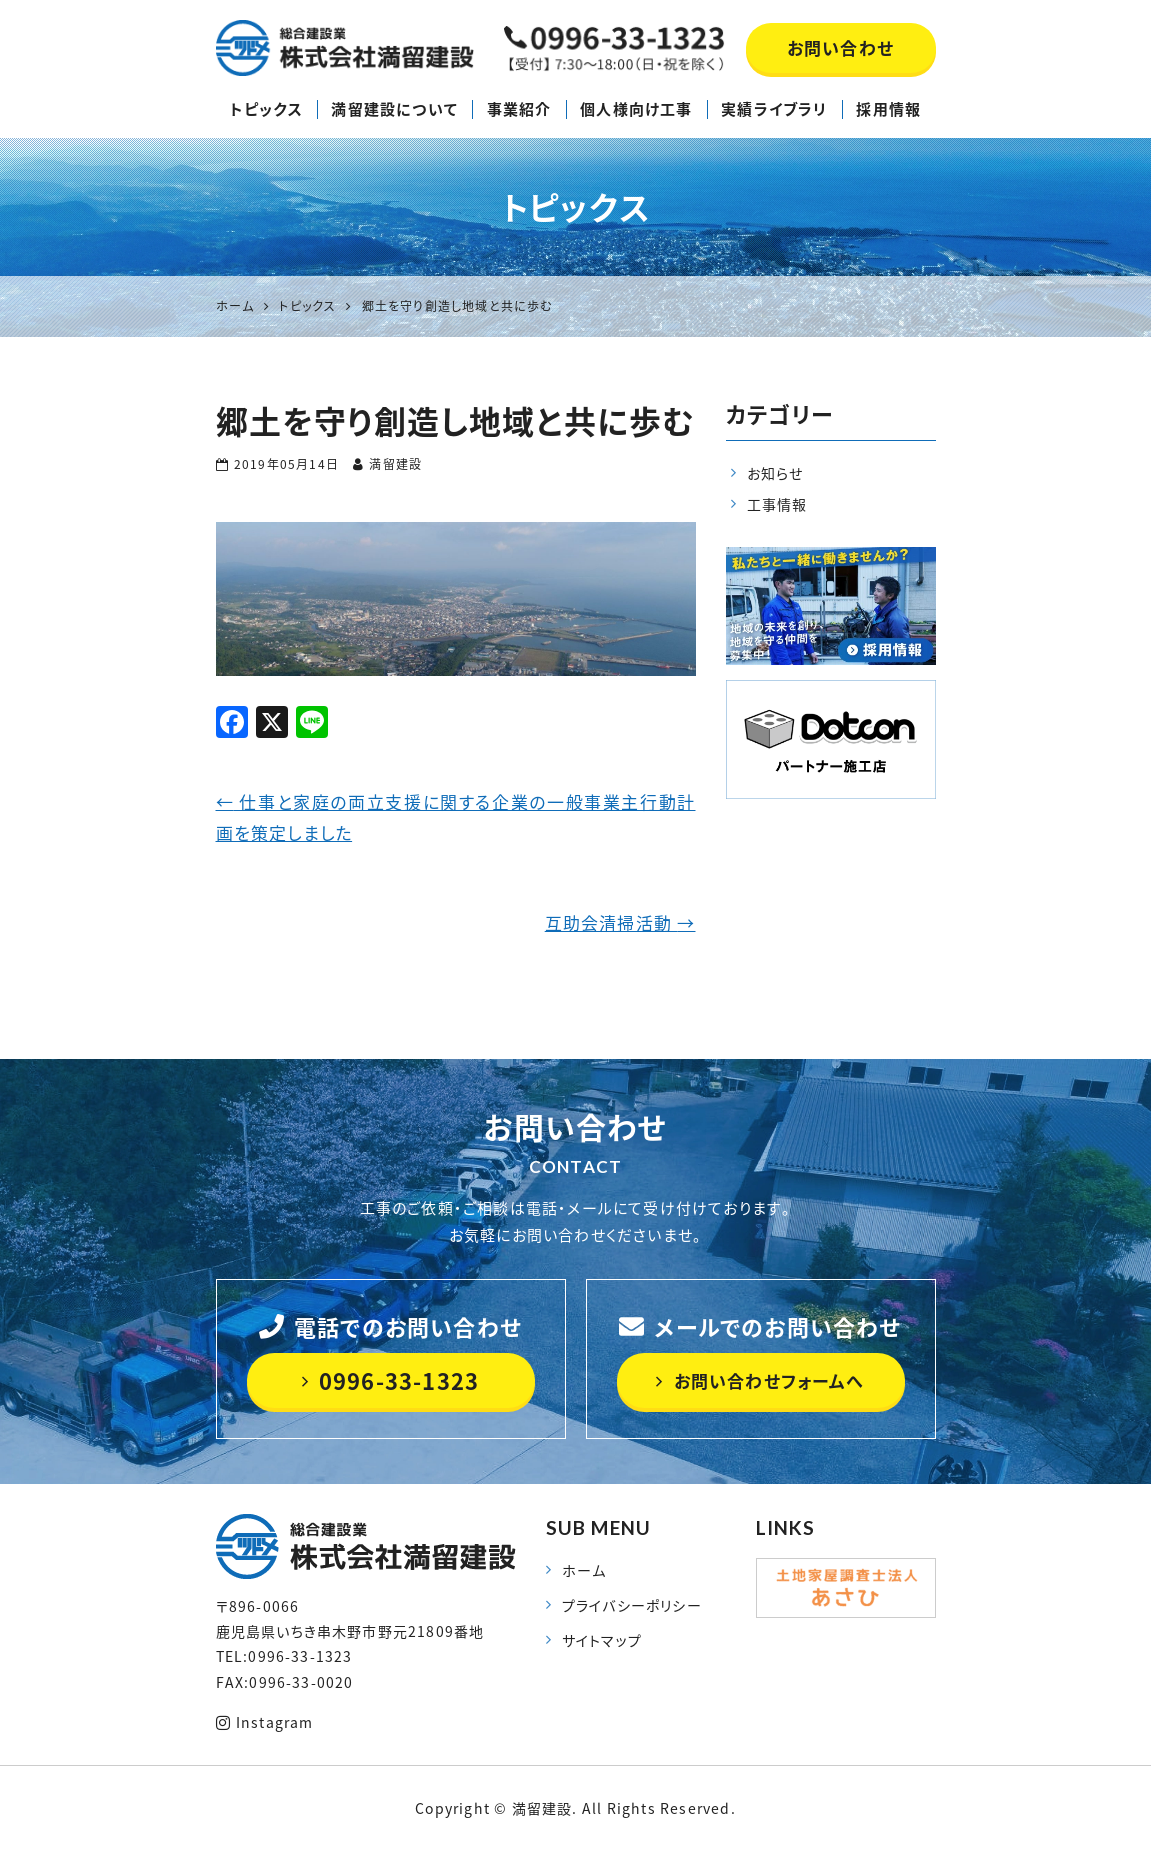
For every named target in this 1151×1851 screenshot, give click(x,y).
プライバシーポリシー (632, 1605)
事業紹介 (519, 109)
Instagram (265, 1722)
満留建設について (394, 109)
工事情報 (777, 504)
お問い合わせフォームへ (760, 1380)
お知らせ (775, 473)
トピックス (266, 109)
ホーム (584, 1570)
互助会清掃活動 (620, 922)
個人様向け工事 (636, 109)
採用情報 (888, 109)
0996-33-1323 (391, 1380)
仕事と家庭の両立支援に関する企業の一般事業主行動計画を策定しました (456, 817)
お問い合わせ (840, 47)
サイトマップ (602, 1640)
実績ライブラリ (774, 109)
